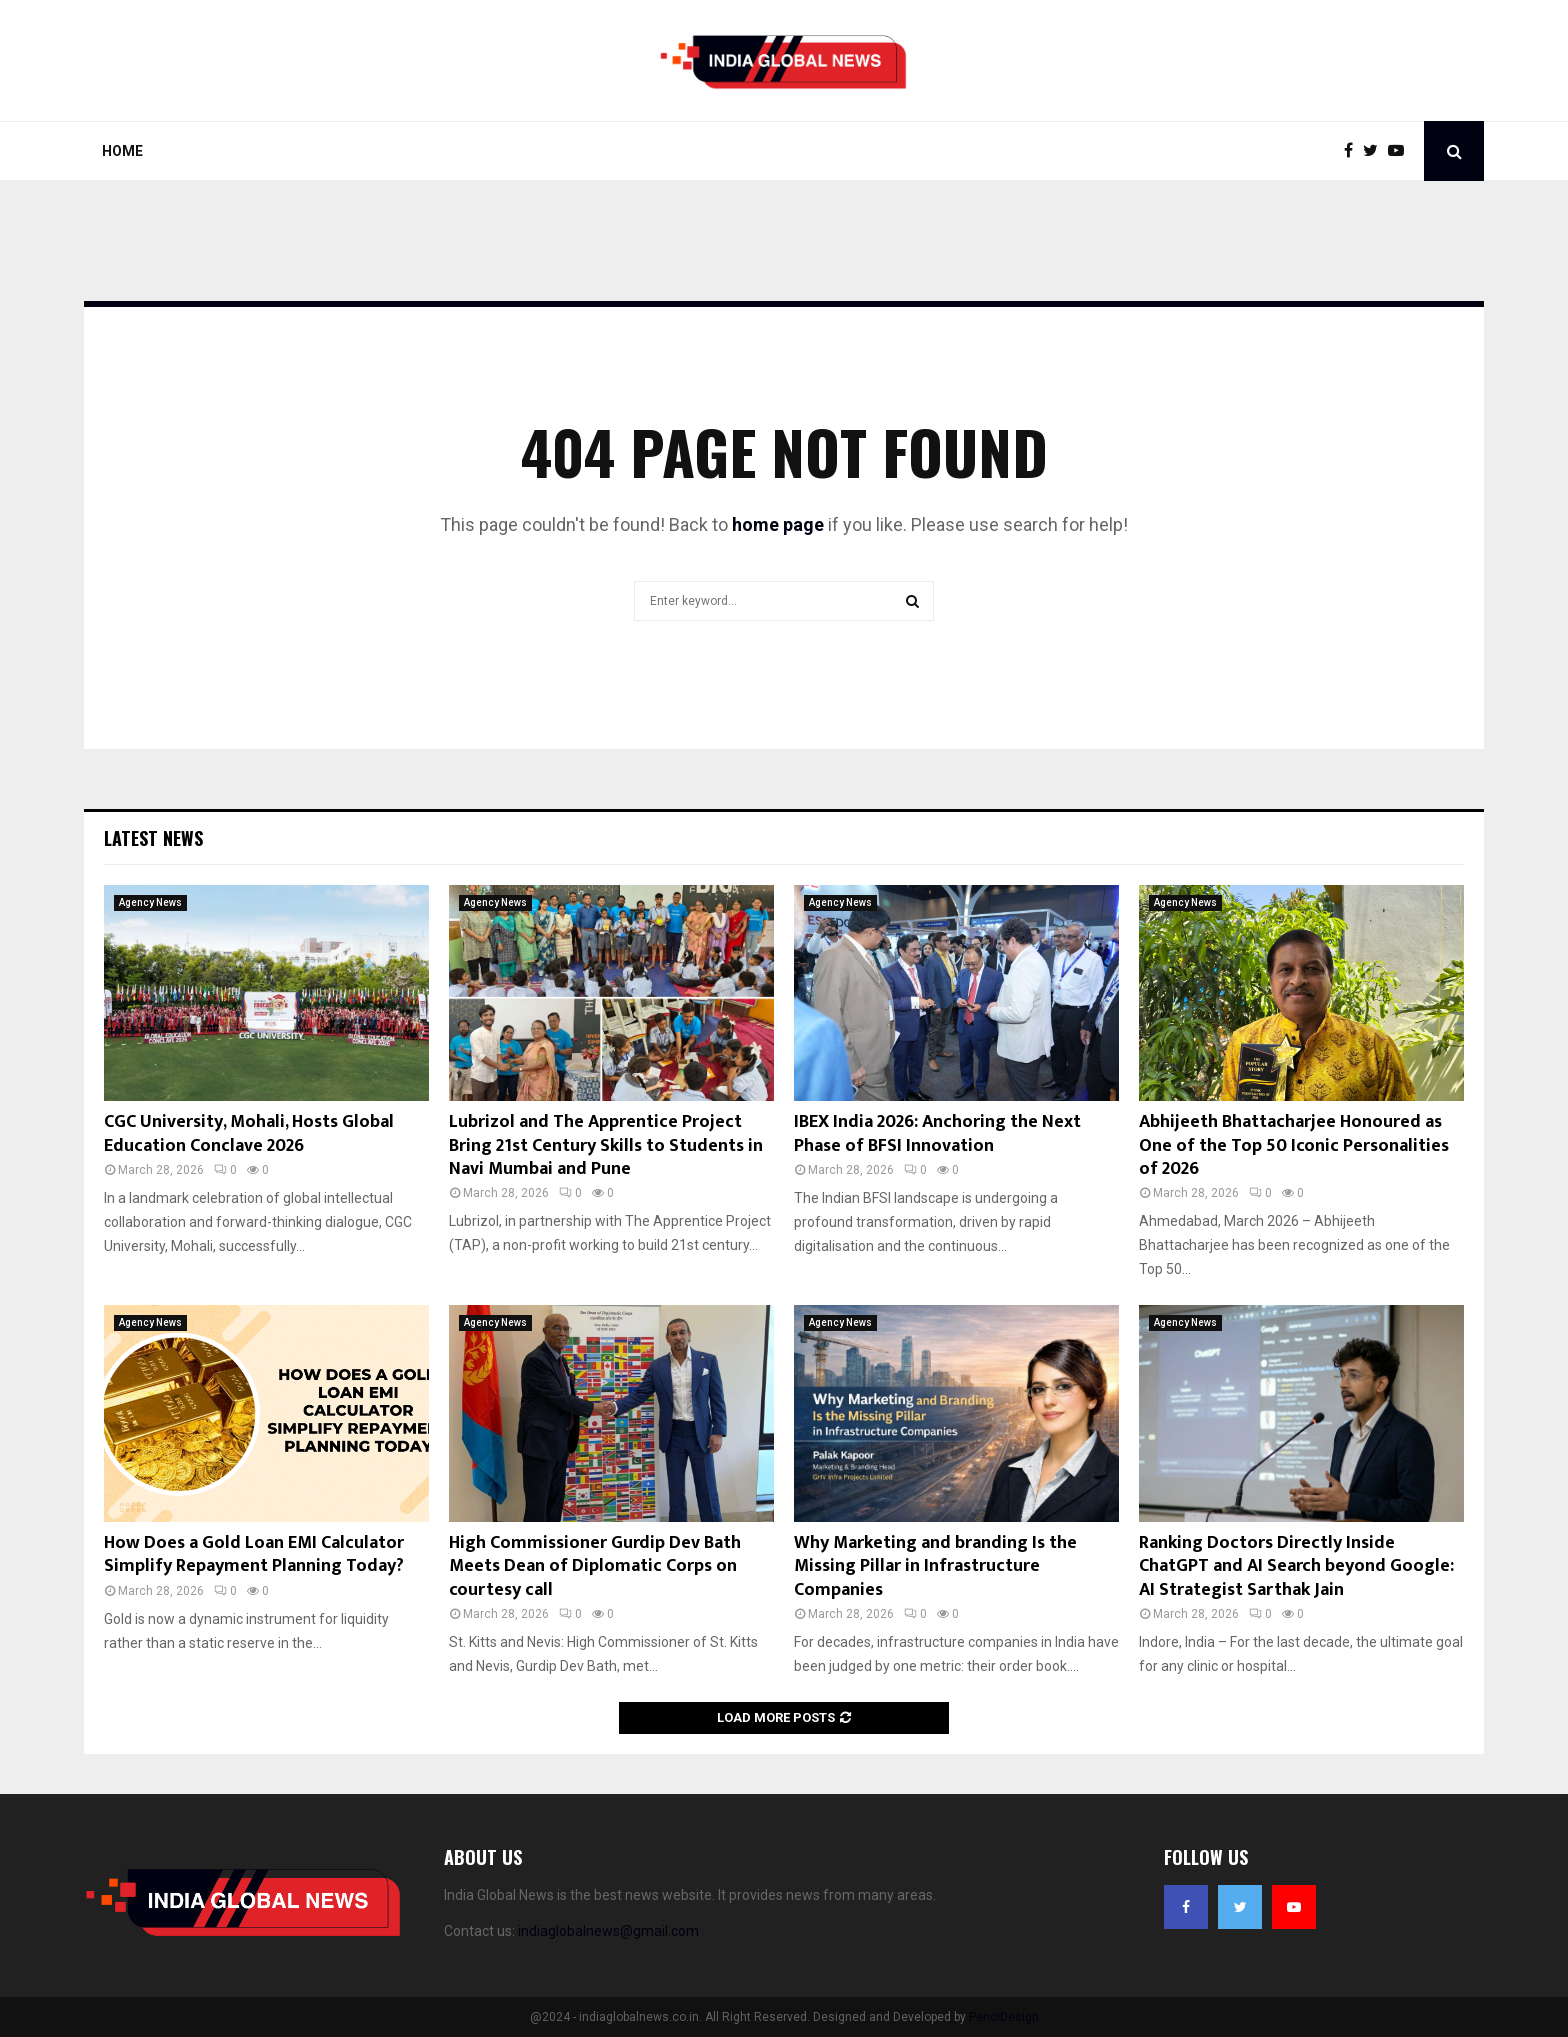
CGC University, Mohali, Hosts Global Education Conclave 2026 (249, 1133)
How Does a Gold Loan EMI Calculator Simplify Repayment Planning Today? (254, 1554)
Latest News (153, 838)
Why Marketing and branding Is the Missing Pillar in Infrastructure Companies (935, 1566)
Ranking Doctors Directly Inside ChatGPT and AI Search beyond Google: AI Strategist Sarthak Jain (1296, 1566)
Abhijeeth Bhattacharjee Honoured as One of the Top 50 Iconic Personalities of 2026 (1294, 1145)
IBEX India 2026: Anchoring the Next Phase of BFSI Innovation (937, 1133)
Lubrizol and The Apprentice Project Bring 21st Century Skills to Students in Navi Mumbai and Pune (606, 1145)
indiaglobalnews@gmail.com (608, 1931)
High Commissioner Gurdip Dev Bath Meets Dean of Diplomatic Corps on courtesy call (595, 1566)
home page (778, 524)
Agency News (150, 902)
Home (122, 151)
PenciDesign (1004, 2017)
